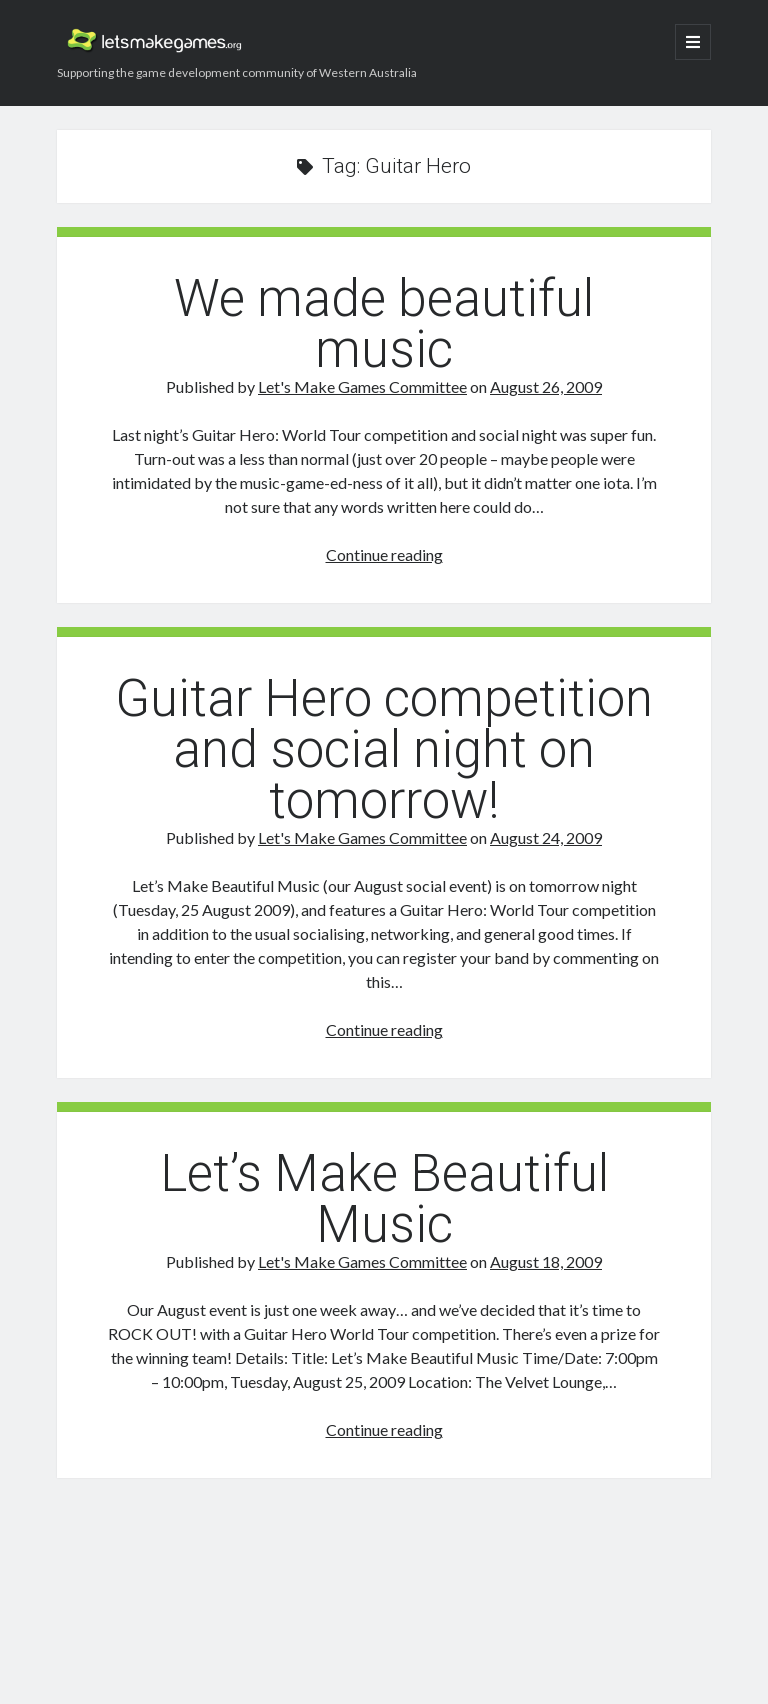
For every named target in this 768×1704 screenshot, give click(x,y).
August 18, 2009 (546, 1261)
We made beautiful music (384, 324)
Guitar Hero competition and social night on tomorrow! (384, 749)
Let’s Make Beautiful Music (384, 1199)
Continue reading (384, 554)
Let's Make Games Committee (362, 386)
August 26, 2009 (546, 386)
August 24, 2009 (546, 837)
